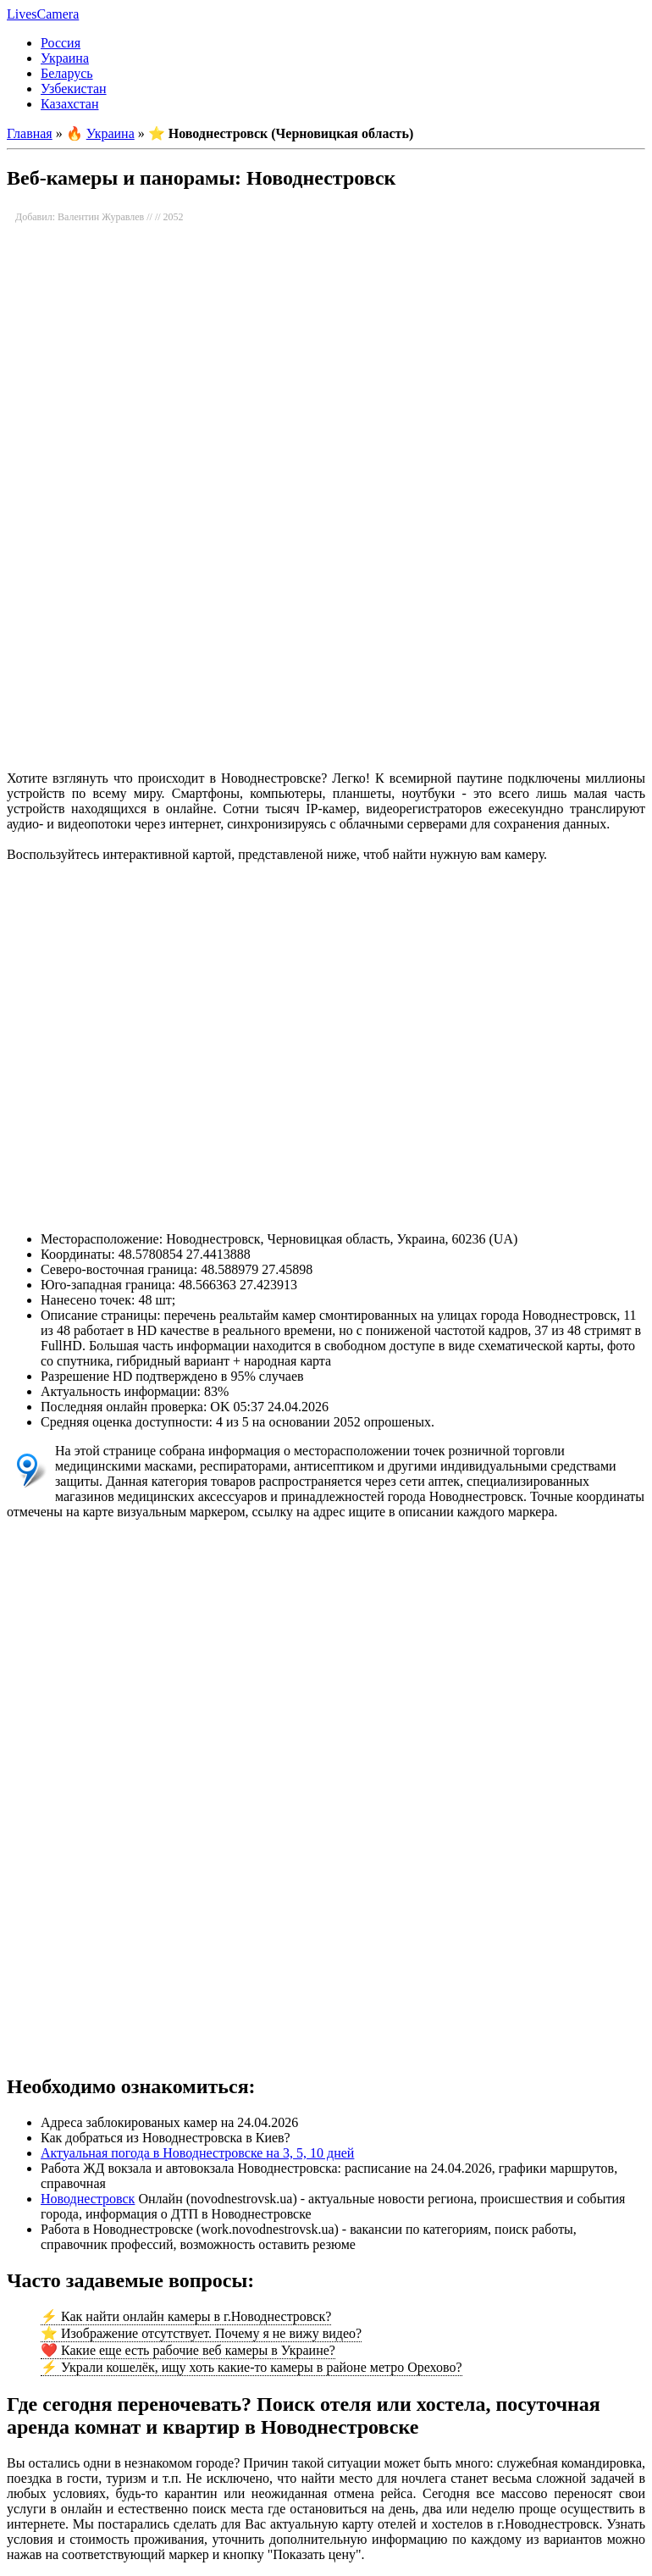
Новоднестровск (88, 2198)
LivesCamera (43, 14)
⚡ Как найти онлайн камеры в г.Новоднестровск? (186, 2316)
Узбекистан (74, 88)
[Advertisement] (325, 623)
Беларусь (67, 73)
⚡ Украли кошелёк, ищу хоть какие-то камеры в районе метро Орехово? (251, 2367)
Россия (60, 43)
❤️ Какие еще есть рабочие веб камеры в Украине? (188, 2350)
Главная (29, 133)
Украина (65, 58)
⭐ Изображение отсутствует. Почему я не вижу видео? (201, 2333)
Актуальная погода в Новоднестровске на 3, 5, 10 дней (197, 2153)
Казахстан (69, 104)
